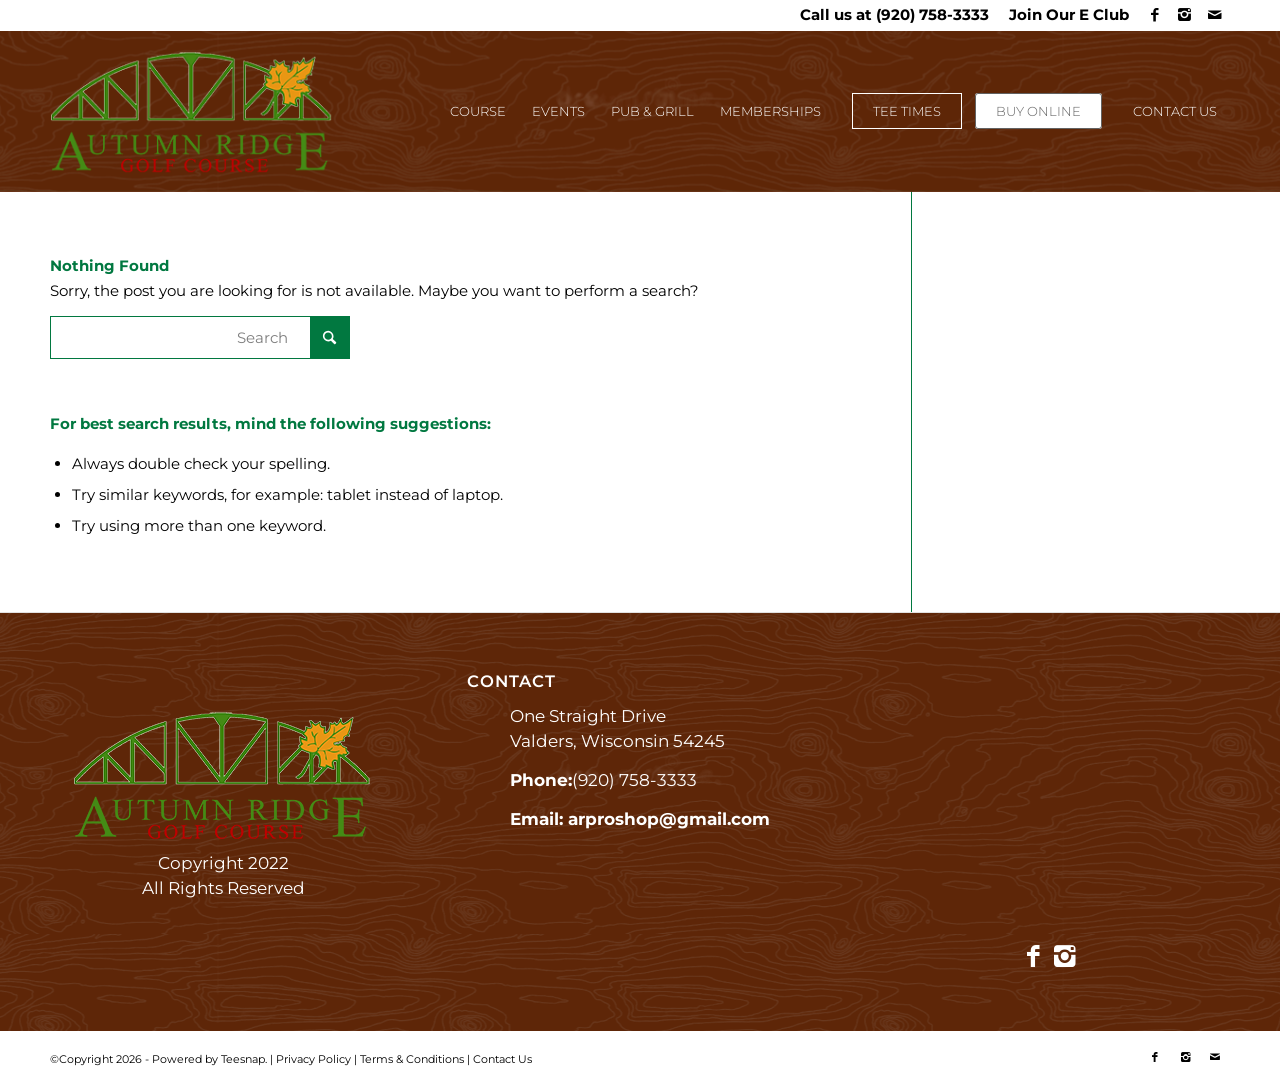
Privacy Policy (313, 1059)
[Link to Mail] (1215, 15)
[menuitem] (1064, 15)
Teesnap (243, 1059)
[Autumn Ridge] (192, 121)
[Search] (200, 337)
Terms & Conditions (412, 1059)
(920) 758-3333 (932, 14)
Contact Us (502, 1059)
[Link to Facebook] (1154, 15)
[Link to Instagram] (1184, 15)
